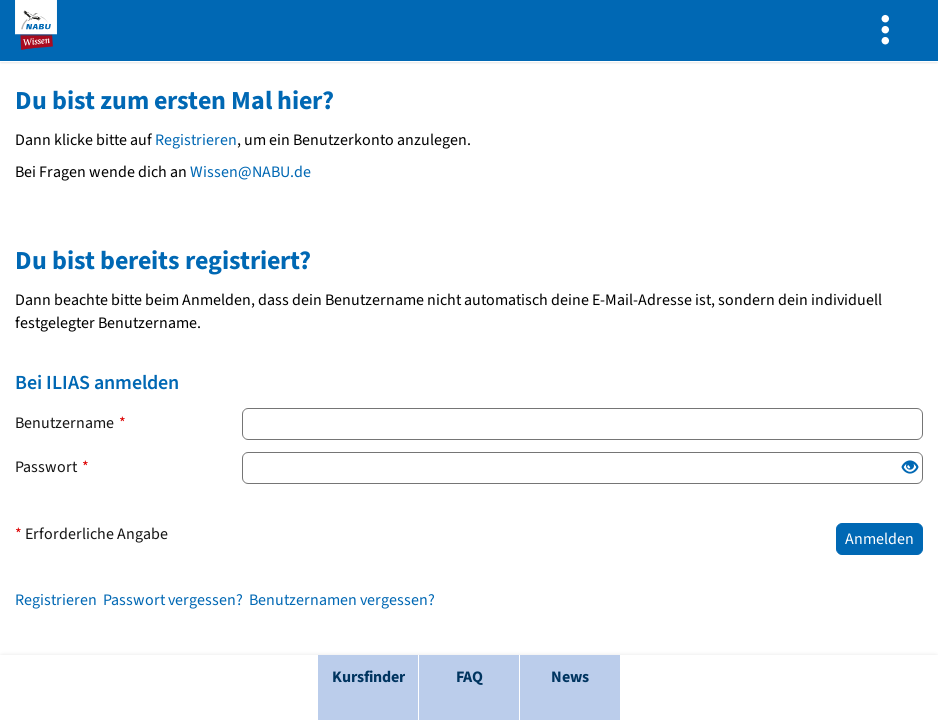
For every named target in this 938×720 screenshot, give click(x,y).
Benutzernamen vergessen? (342, 600)
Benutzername (70, 423)
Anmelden (879, 539)
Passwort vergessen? (173, 600)
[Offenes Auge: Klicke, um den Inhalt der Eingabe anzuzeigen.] (910, 469)
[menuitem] (890, 30)
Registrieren (196, 140)
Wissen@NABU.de (250, 172)
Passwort (52, 467)
